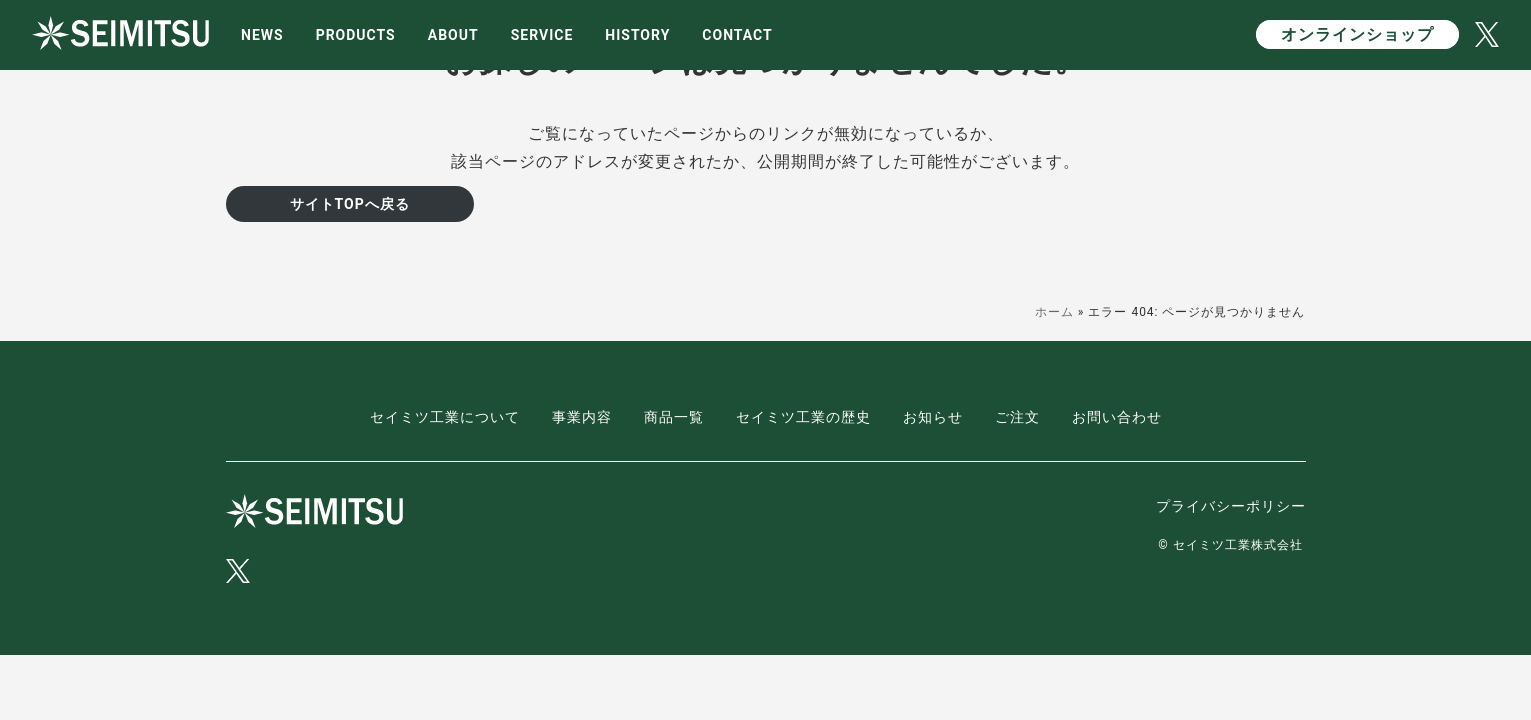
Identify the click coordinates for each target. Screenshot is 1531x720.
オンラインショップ (1357, 34)
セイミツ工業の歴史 (803, 417)
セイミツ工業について (445, 417)
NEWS (262, 35)
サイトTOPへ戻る (350, 204)
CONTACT (737, 35)
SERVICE (542, 35)
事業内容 (582, 417)
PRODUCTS (356, 35)
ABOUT (453, 35)
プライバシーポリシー (1231, 506)
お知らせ (933, 417)
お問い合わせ (1117, 417)
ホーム (1054, 312)
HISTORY (637, 35)
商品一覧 (674, 417)
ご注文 (1017, 417)
